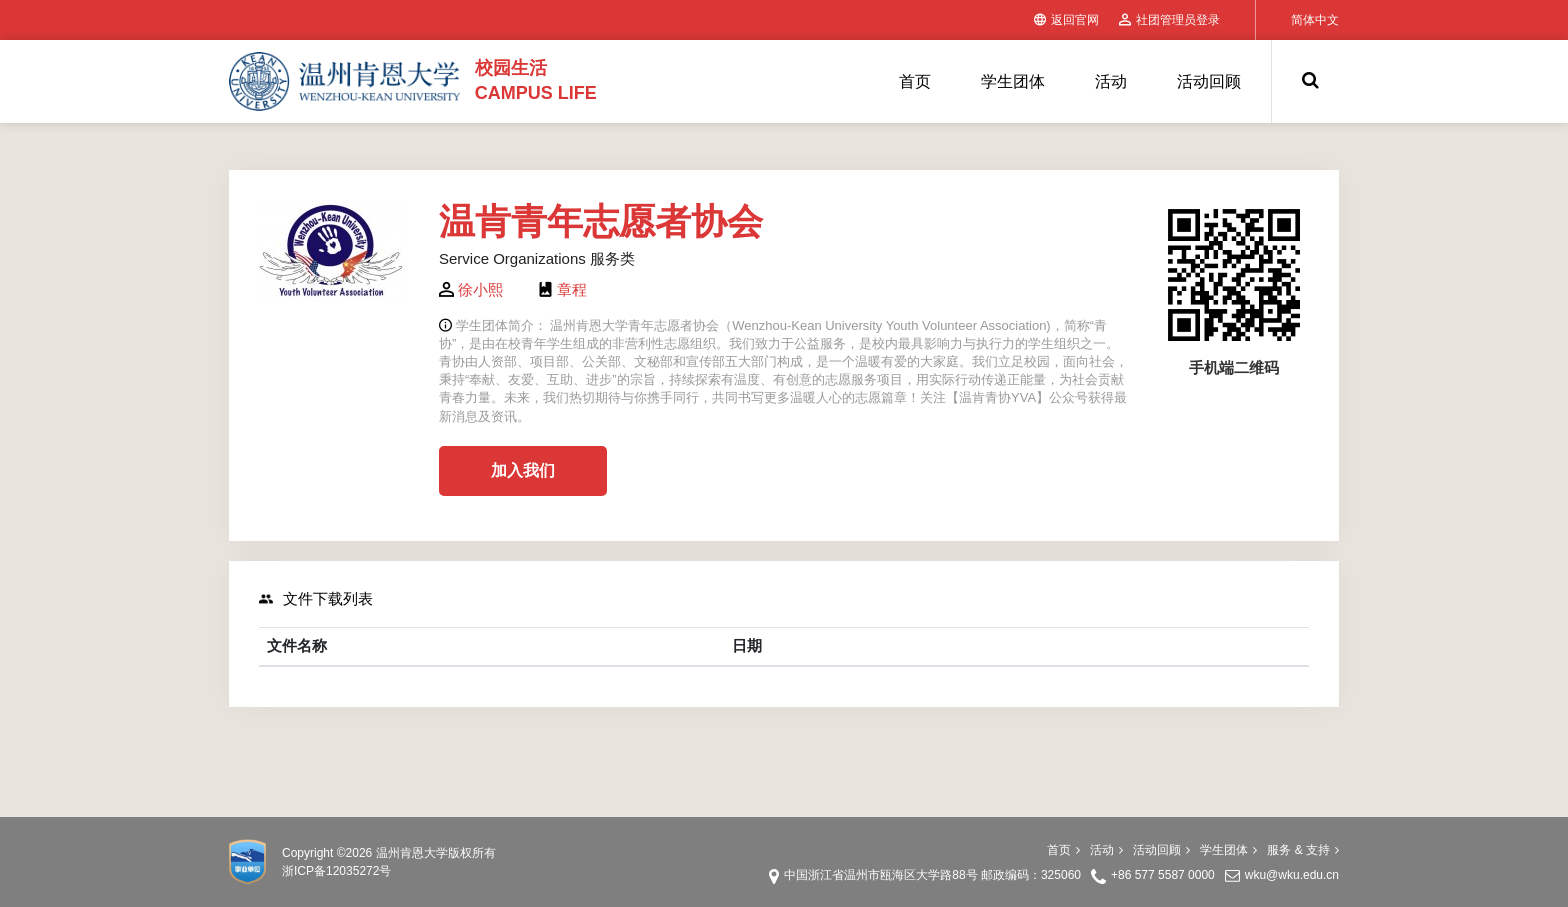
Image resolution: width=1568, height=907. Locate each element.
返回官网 (1066, 20)
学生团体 (1013, 81)
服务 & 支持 (1303, 850)
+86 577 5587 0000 (1163, 875)
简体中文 (1315, 20)
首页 (915, 81)
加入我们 (523, 470)
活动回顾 (1209, 81)
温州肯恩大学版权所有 (436, 853)
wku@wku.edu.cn (1292, 875)
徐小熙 (480, 289)
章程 (572, 289)
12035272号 (358, 871)
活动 (1111, 81)
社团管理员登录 (1169, 20)
